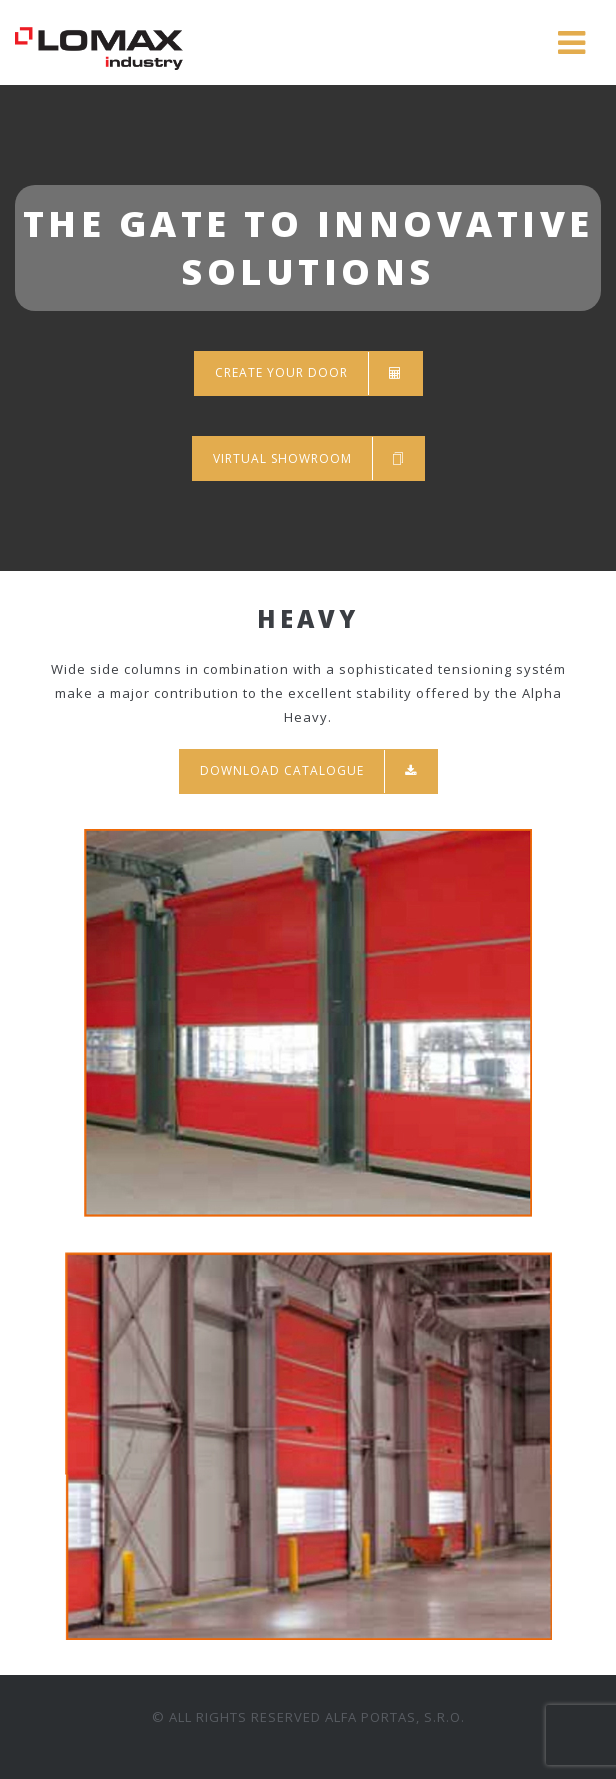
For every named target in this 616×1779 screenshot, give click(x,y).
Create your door (308, 373)
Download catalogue (308, 771)
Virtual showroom (308, 458)
